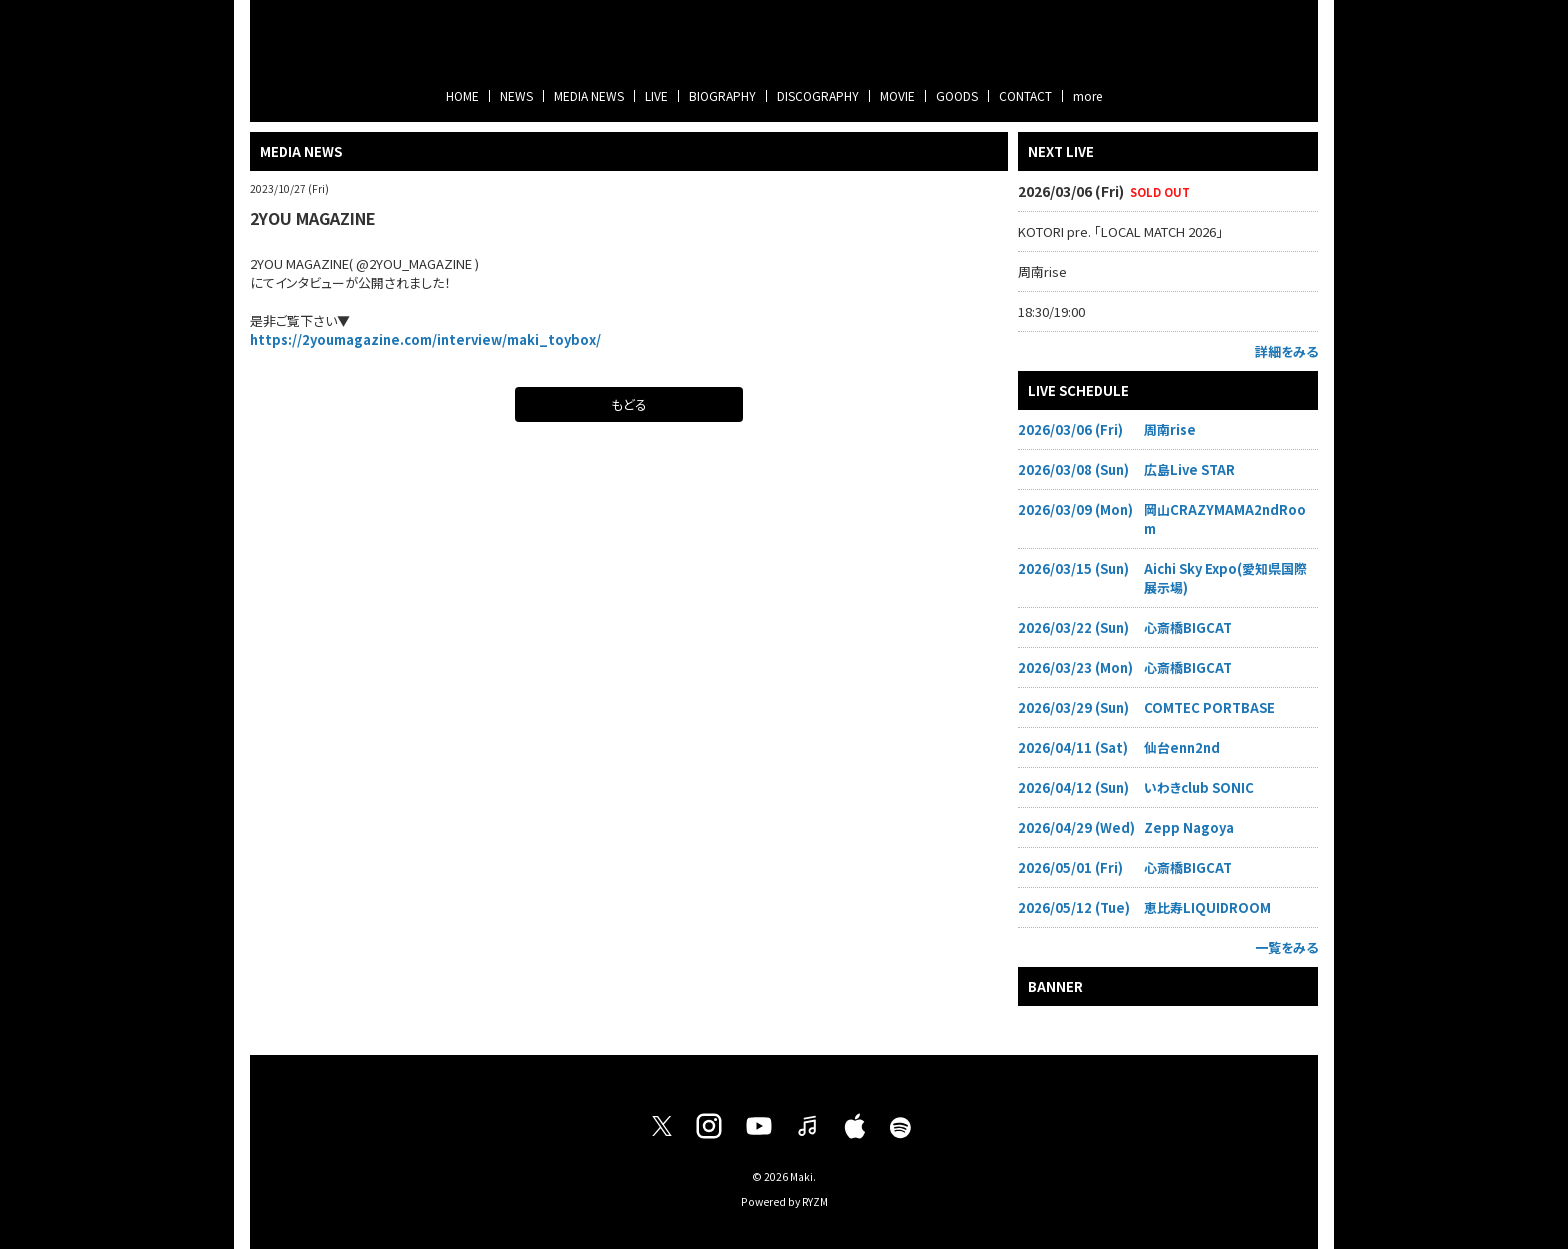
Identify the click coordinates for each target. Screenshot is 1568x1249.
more (1087, 95)
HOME (462, 95)
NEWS (516, 95)
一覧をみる (1286, 947)
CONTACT (1025, 95)
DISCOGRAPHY (818, 95)
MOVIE (897, 95)
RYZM (815, 1201)
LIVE (656, 95)
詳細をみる (1286, 351)
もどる (629, 404)
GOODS (957, 95)
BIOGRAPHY (722, 95)
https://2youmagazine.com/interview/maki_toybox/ (425, 339)
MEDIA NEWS (589, 95)
